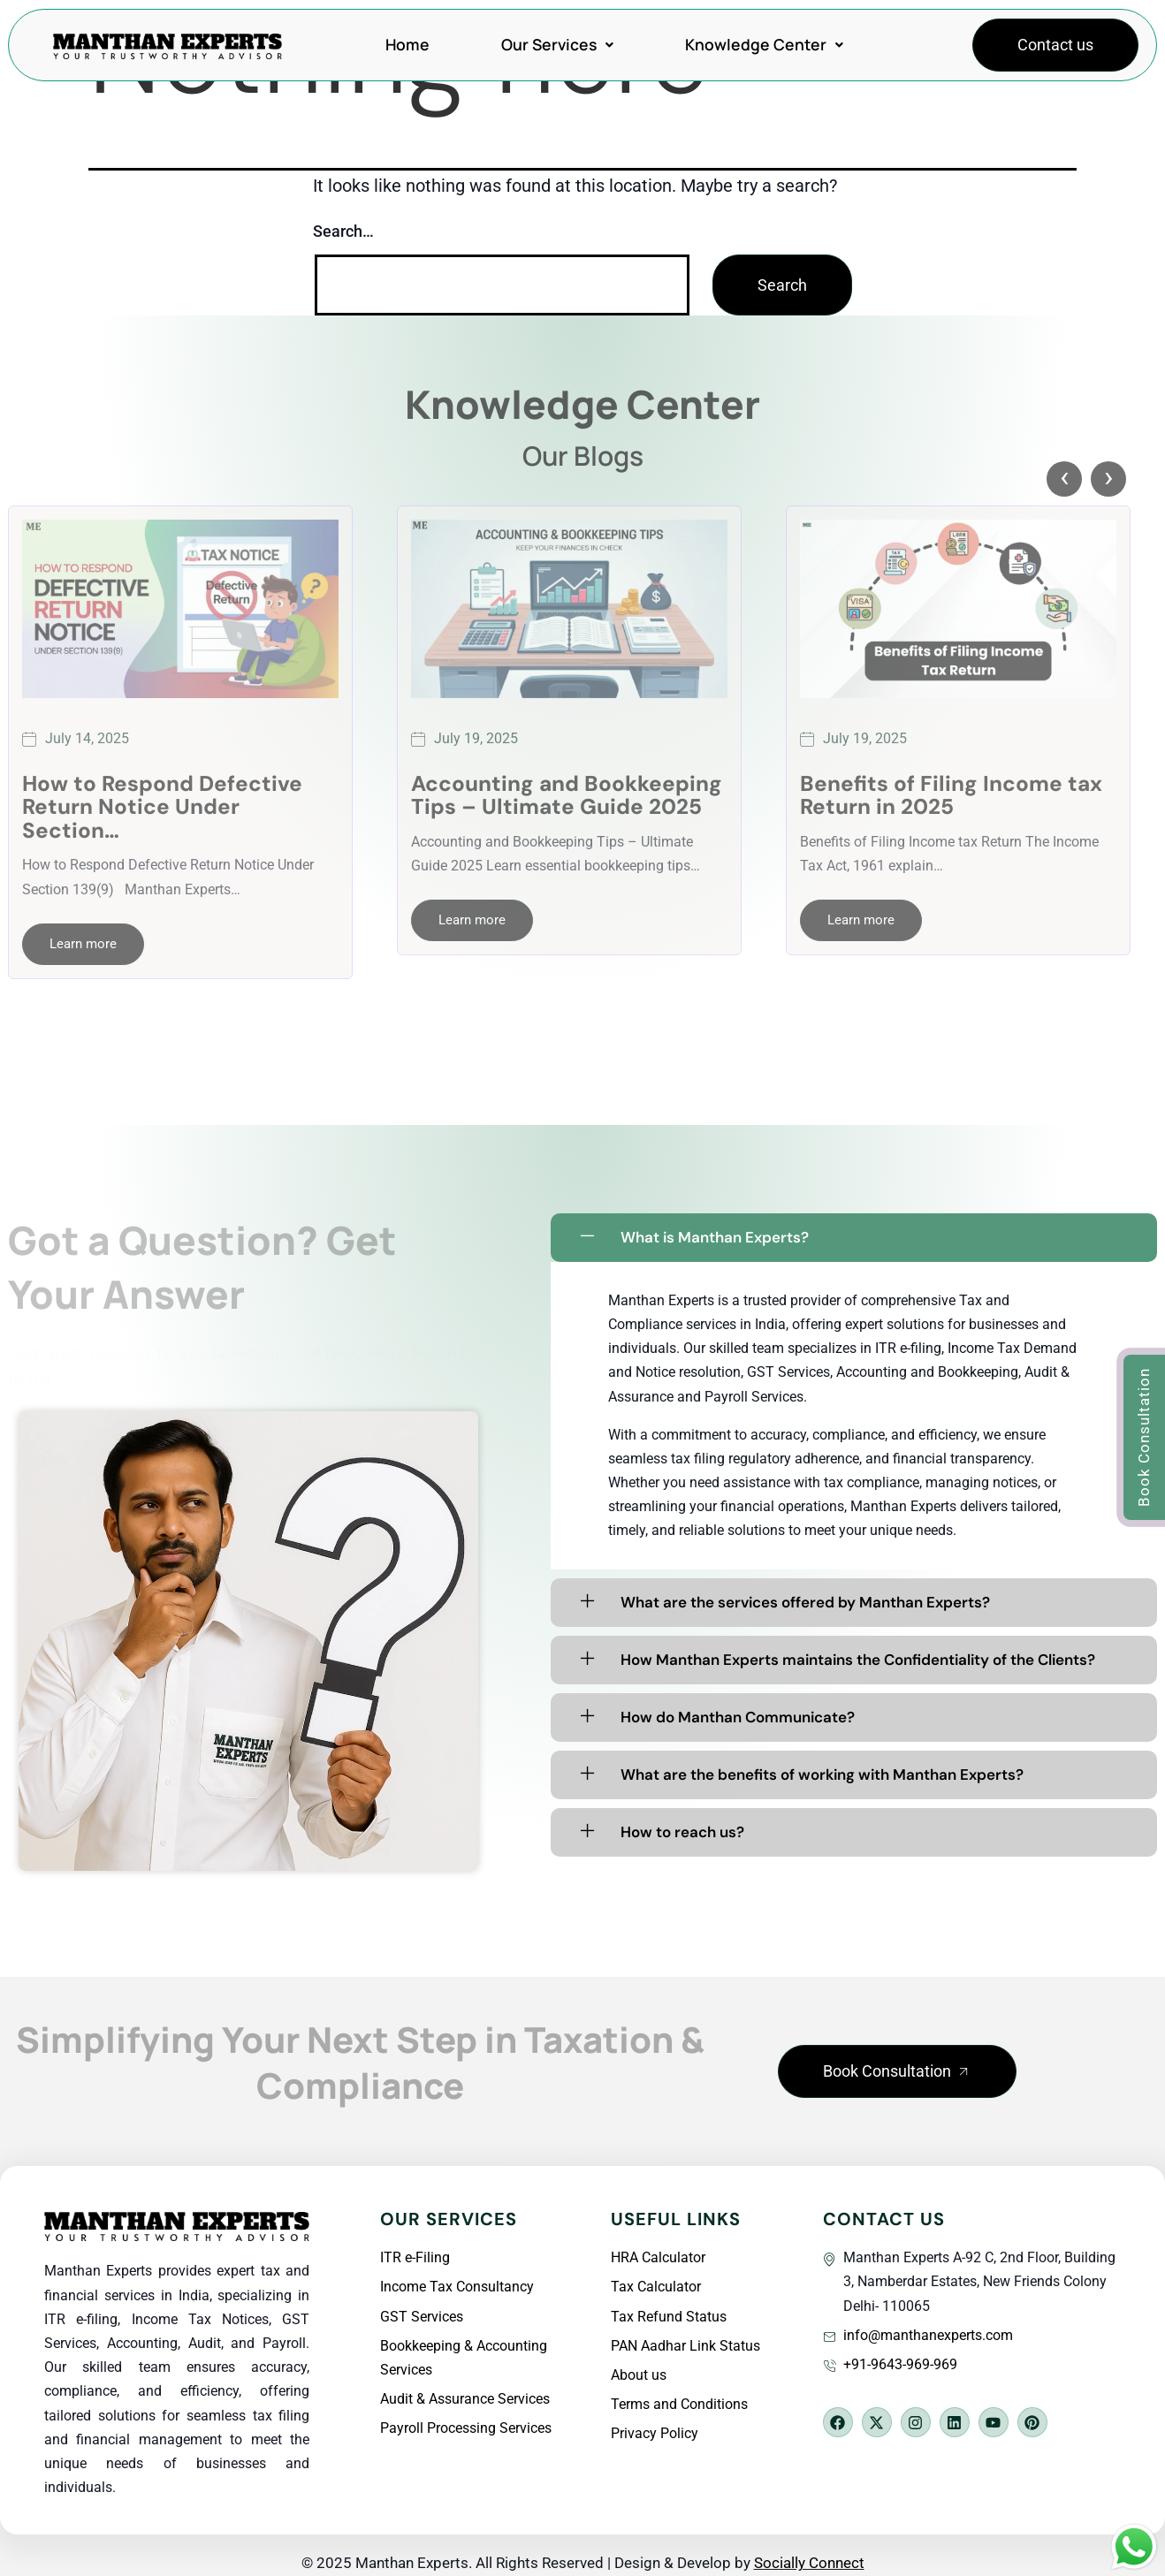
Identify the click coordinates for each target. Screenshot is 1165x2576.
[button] (897, 2071)
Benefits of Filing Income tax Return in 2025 (951, 796)
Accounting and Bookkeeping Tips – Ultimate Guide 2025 (566, 796)
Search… (343, 231)
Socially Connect (809, 2563)
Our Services (557, 44)
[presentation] (1064, 479)
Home (407, 44)
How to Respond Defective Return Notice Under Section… (162, 807)
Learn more (83, 944)
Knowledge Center (764, 44)
